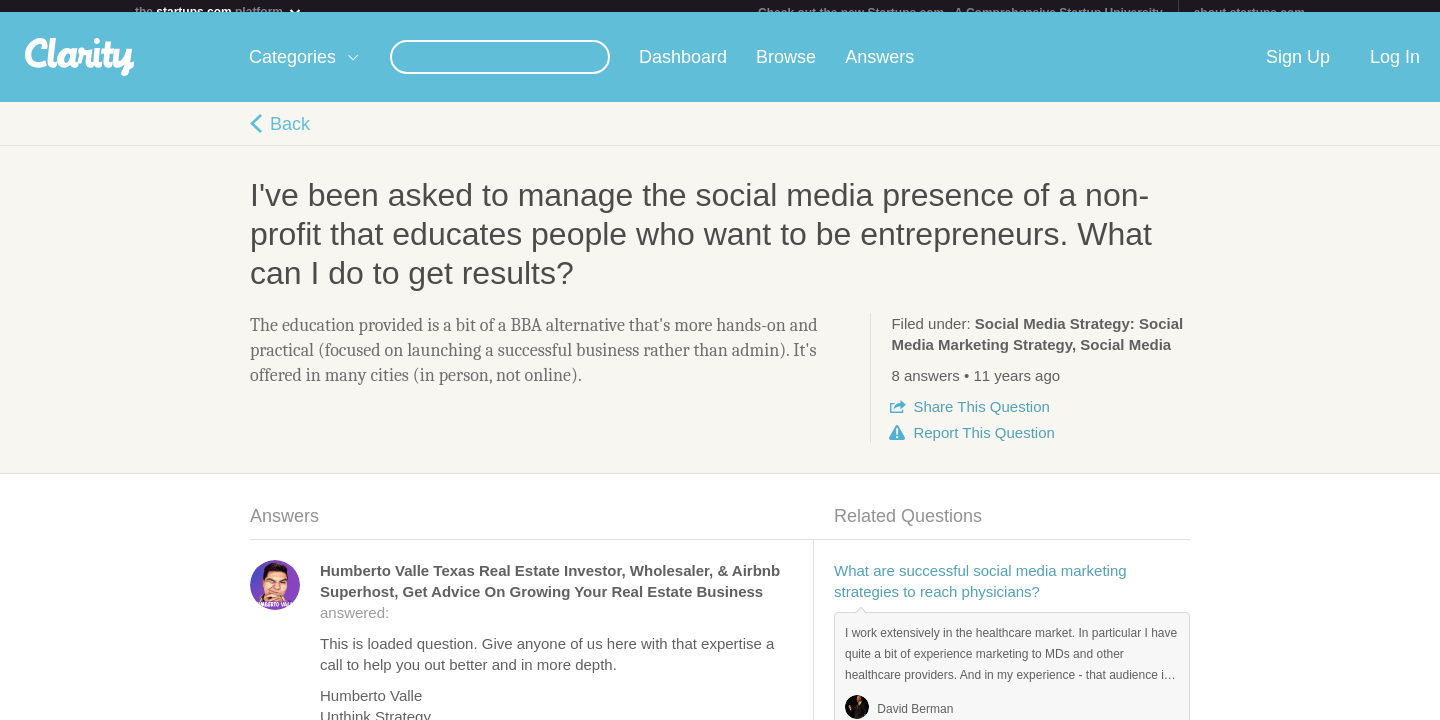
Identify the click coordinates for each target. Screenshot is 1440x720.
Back (290, 136)
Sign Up (1298, 69)
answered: (550, 603)
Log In (1395, 69)
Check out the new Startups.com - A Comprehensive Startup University (960, 13)
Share (981, 418)
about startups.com (1249, 13)
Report (983, 444)
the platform (219, 11)
